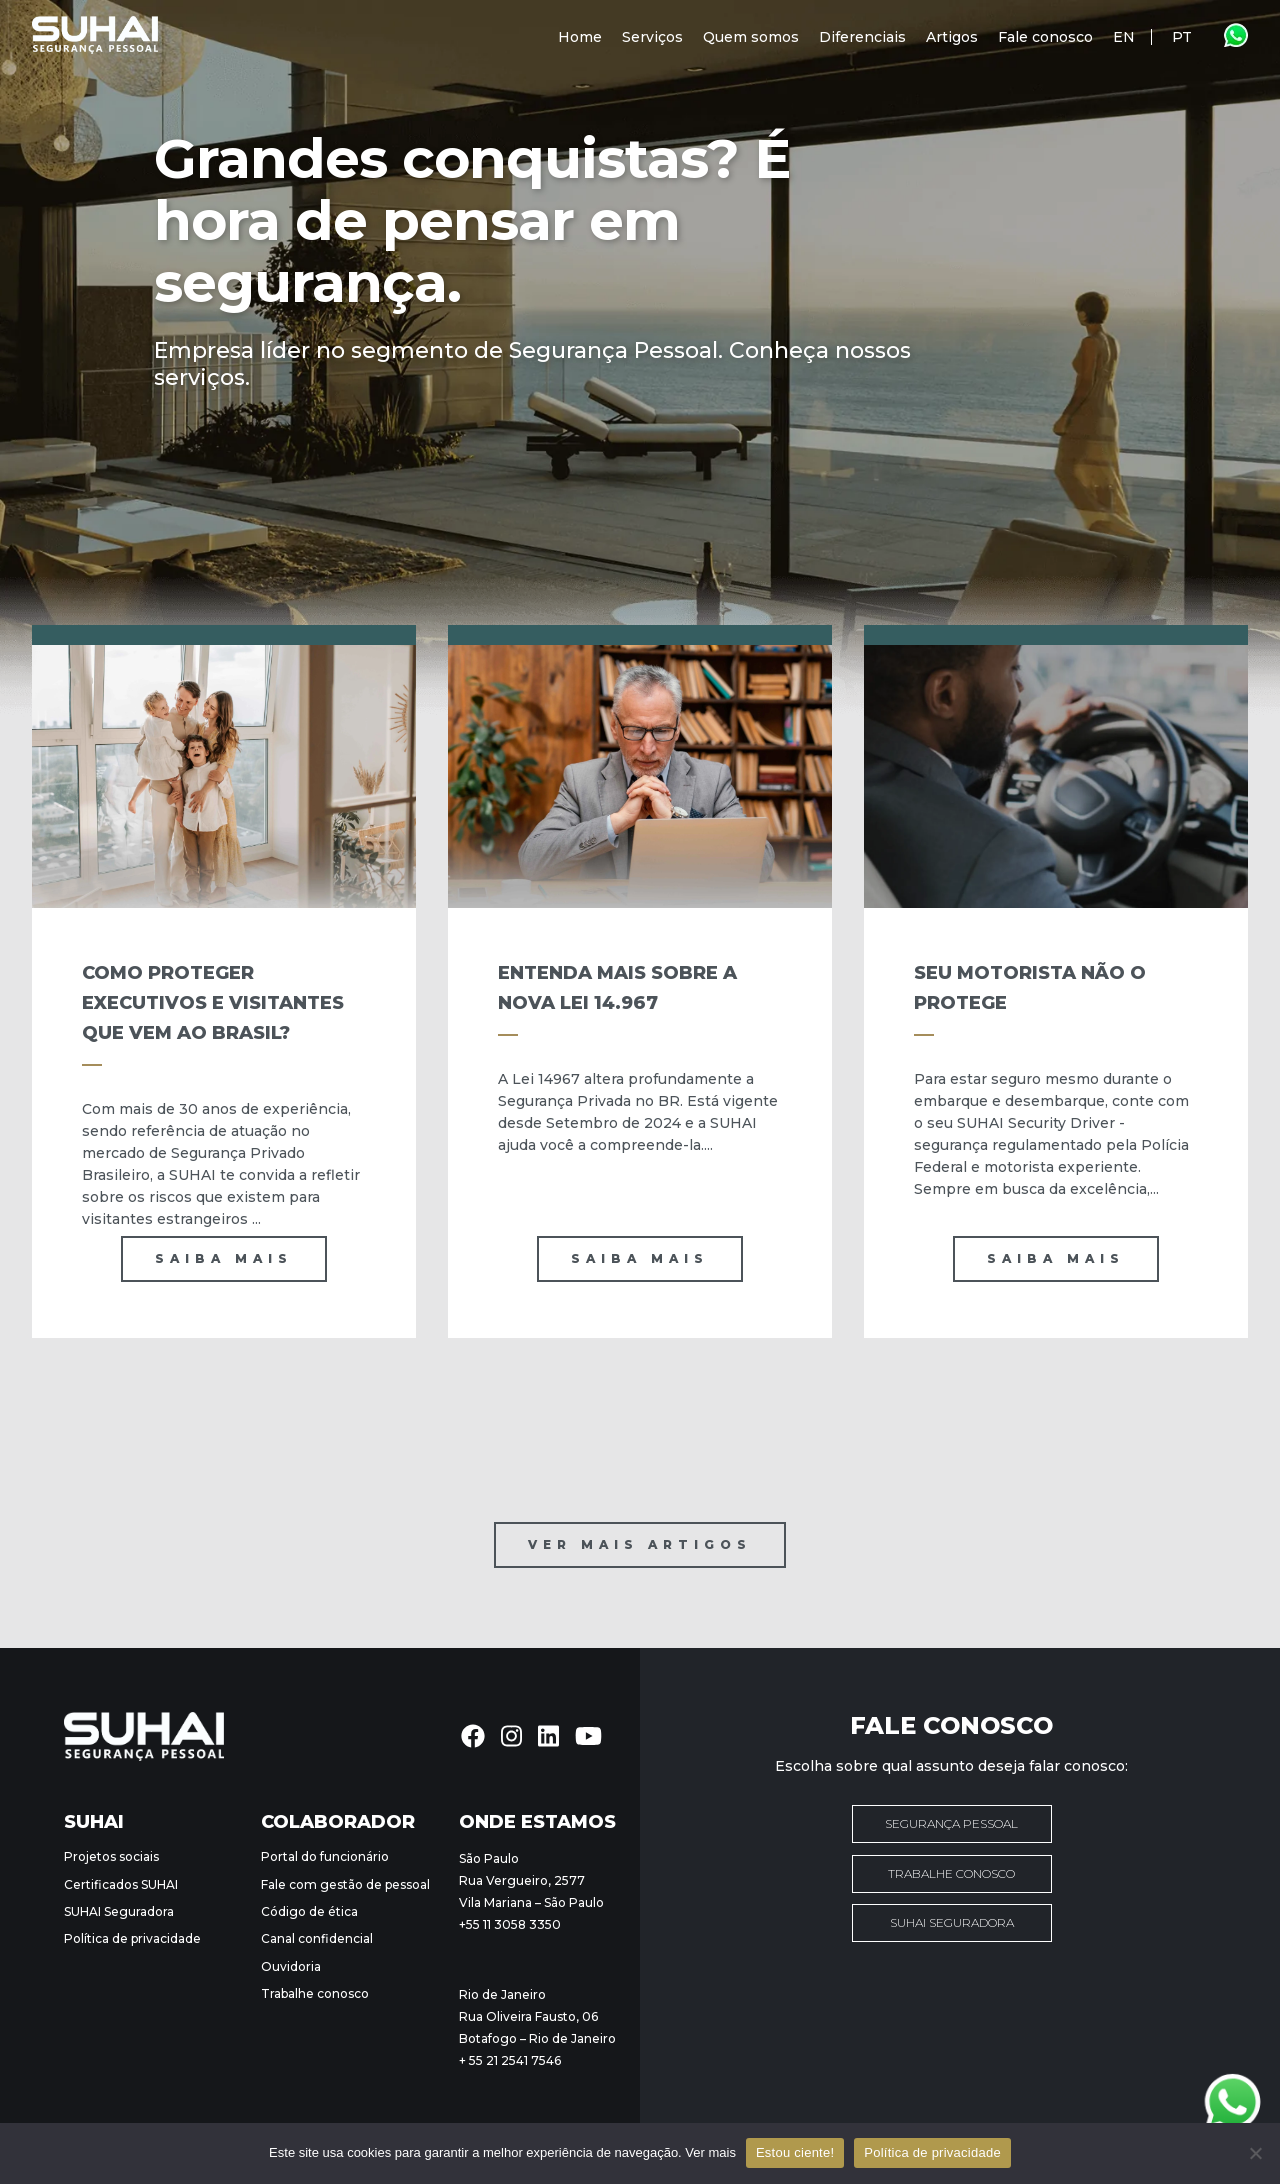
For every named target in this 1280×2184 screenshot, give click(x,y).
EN (1124, 37)
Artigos (952, 37)
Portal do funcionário (325, 1856)
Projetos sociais (111, 1856)
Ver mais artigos (640, 1544)
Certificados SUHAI (121, 1884)
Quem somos (751, 37)
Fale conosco (1045, 37)
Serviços (652, 37)
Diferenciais (862, 37)
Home (580, 37)
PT (1182, 37)
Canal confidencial (317, 1938)
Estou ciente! (795, 2152)
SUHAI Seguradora (119, 1911)
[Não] (1255, 2153)
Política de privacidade (132, 1938)
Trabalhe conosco (315, 1993)
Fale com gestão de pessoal (345, 1884)
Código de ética (309, 1911)
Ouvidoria (291, 1966)
